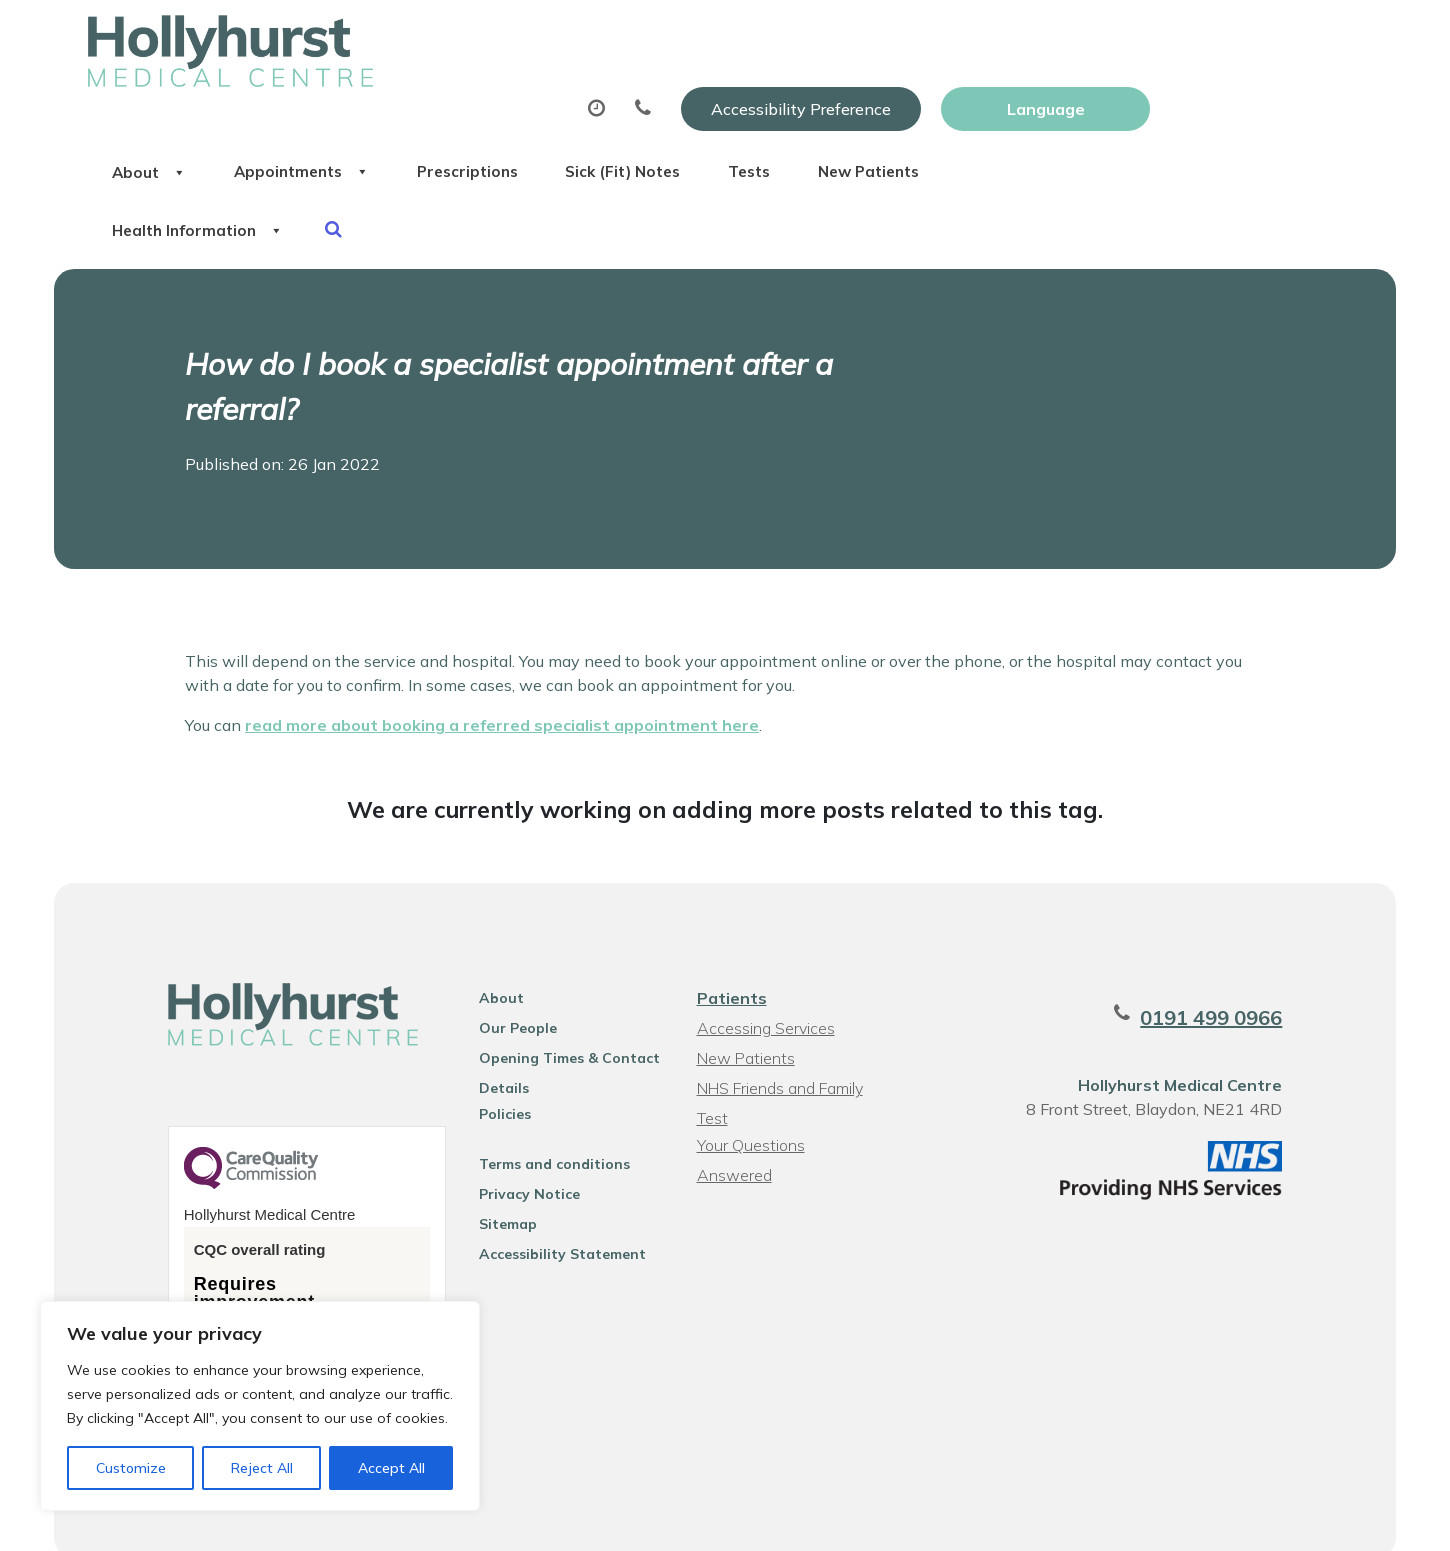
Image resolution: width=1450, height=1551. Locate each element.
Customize (131, 1468)
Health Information (419, 169)
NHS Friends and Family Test (779, 1041)
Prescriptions (723, 99)
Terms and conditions (548, 1115)
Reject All (262, 1468)
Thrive (1309, 1520)
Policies (499, 1065)
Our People (512, 979)
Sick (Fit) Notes (898, 99)
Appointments (538, 99)
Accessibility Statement (556, 1205)
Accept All (391, 1468)
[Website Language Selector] (1257, 37)
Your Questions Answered (789, 1096)
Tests (1043, 99)
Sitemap (502, 1175)
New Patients (1182, 99)
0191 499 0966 (1224, 968)
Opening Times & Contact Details (563, 1012)
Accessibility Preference (1013, 37)
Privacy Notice (523, 1145)
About (368, 99)
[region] (260, 1406)
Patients (731, 949)
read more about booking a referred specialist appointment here (502, 675)
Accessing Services (765, 979)
